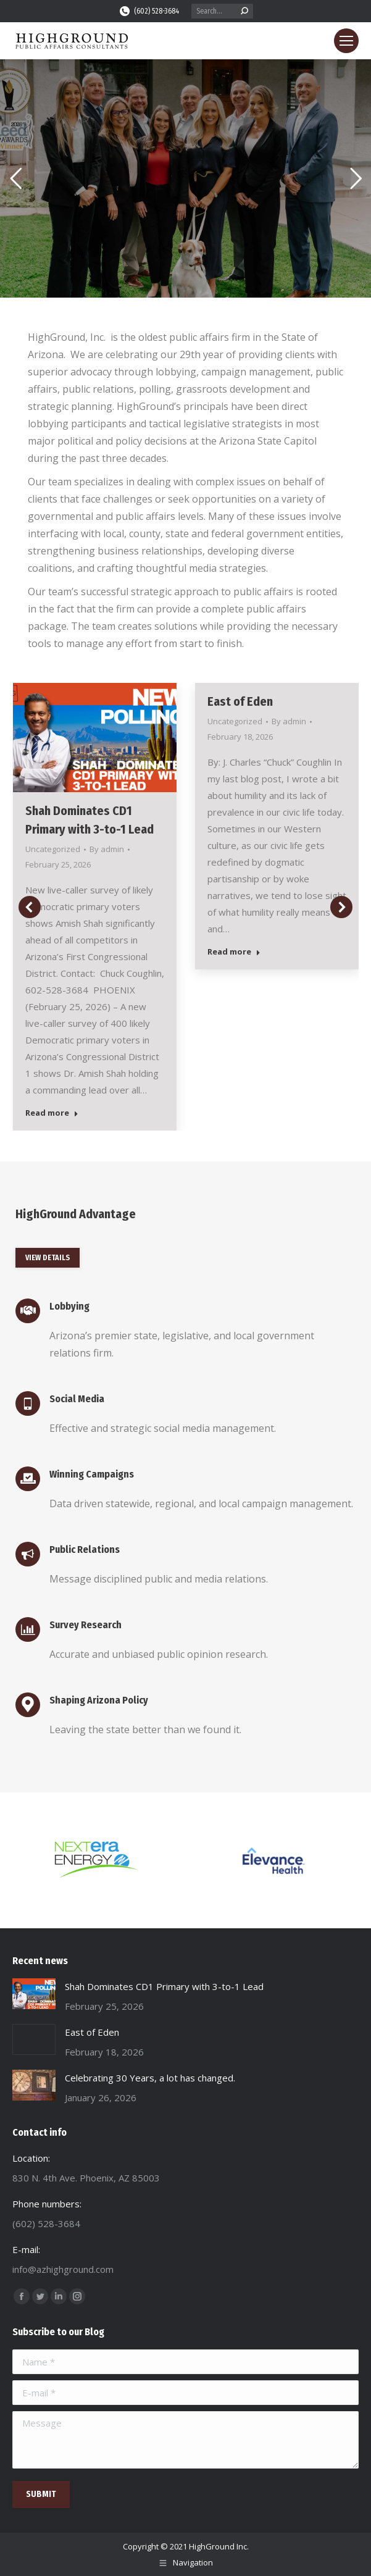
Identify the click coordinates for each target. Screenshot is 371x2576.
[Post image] (34, 1993)
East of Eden (240, 701)
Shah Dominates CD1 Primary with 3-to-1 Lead (164, 1986)
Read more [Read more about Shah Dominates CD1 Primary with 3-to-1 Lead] (51, 1113)
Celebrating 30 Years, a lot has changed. (150, 2078)
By (107, 849)
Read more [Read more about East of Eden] (234, 952)
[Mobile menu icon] (346, 40)
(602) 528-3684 (149, 11)
